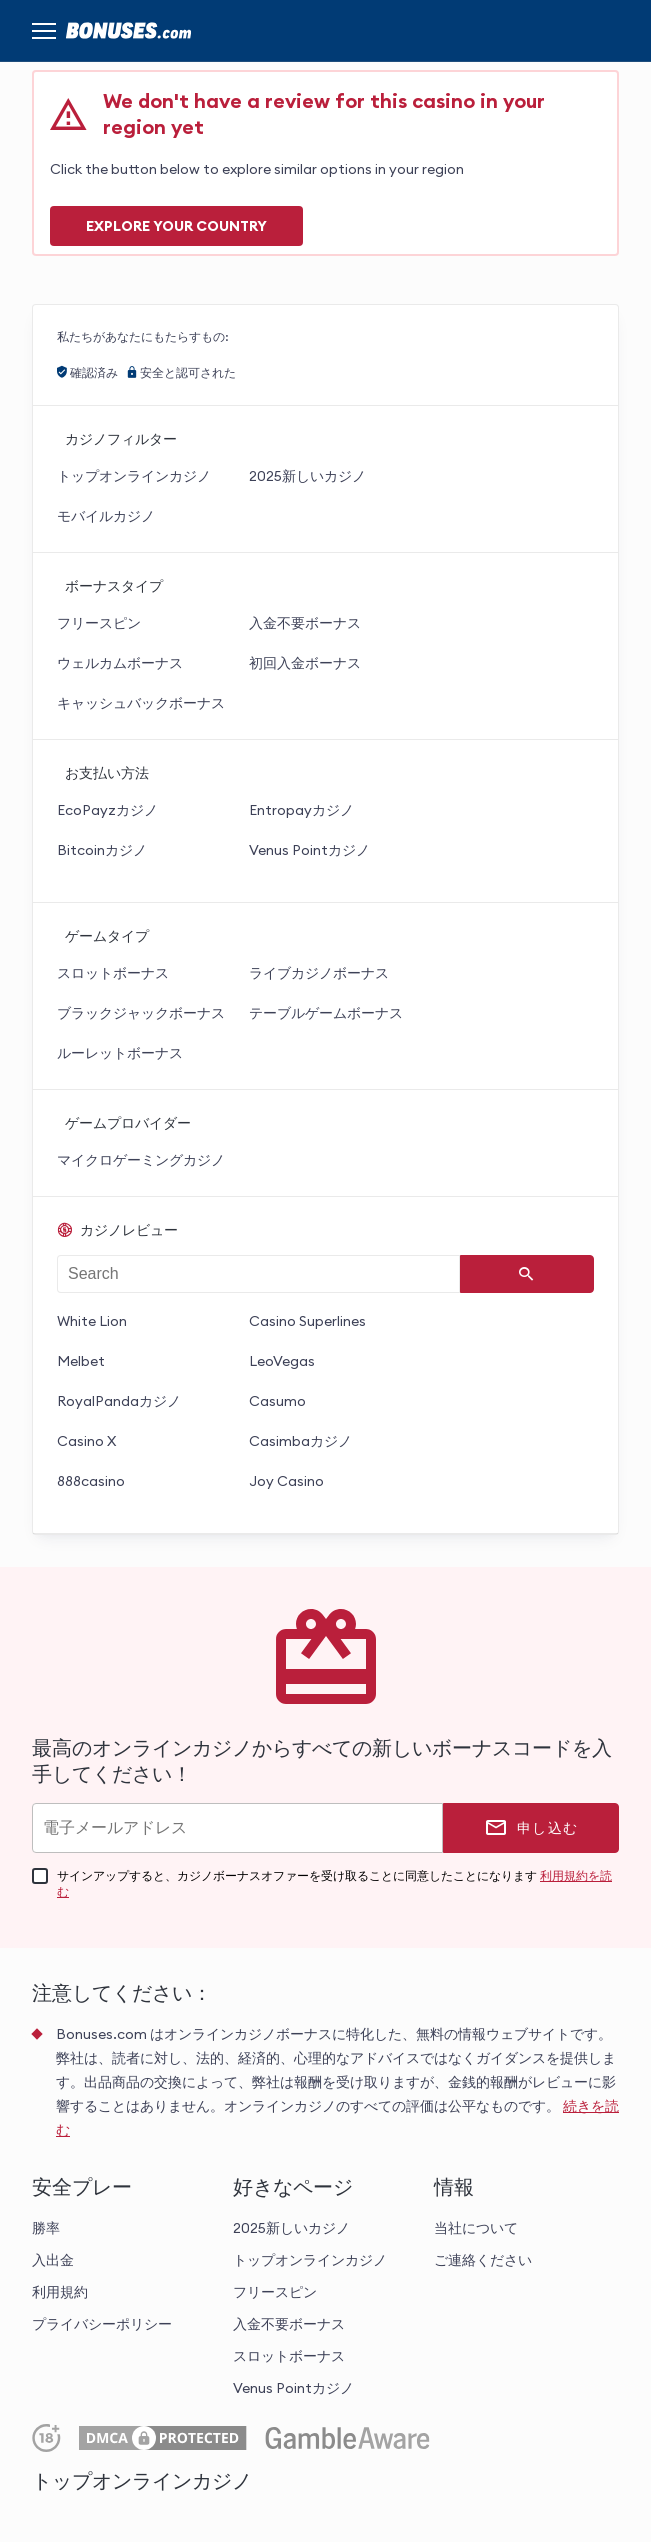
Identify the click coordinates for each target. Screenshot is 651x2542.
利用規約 (60, 2292)
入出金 (53, 2260)
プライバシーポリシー (102, 2324)
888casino (91, 1481)
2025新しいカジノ (307, 476)
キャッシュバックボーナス (141, 703)
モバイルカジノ (106, 516)
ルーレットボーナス (120, 1053)
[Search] (527, 1274)
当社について (476, 2228)
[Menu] (44, 31)
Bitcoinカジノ (102, 850)
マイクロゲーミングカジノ (141, 1160)
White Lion (92, 1321)
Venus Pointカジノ (309, 850)
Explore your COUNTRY (176, 226)
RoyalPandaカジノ (119, 1401)
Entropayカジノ (301, 810)
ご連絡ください (483, 2260)
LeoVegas (282, 1361)
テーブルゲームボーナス (326, 1013)
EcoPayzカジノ (107, 810)
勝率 (46, 2228)
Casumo (277, 1401)
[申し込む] (531, 1828)
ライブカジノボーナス (319, 973)
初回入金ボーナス (305, 663)
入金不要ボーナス (305, 623)
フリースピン (99, 623)
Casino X (86, 1441)
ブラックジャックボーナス (141, 1013)
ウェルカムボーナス (120, 663)
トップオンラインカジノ (134, 476)
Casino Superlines (307, 1321)
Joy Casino (286, 1481)
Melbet (81, 1361)
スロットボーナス (113, 973)
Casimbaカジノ (300, 1441)
